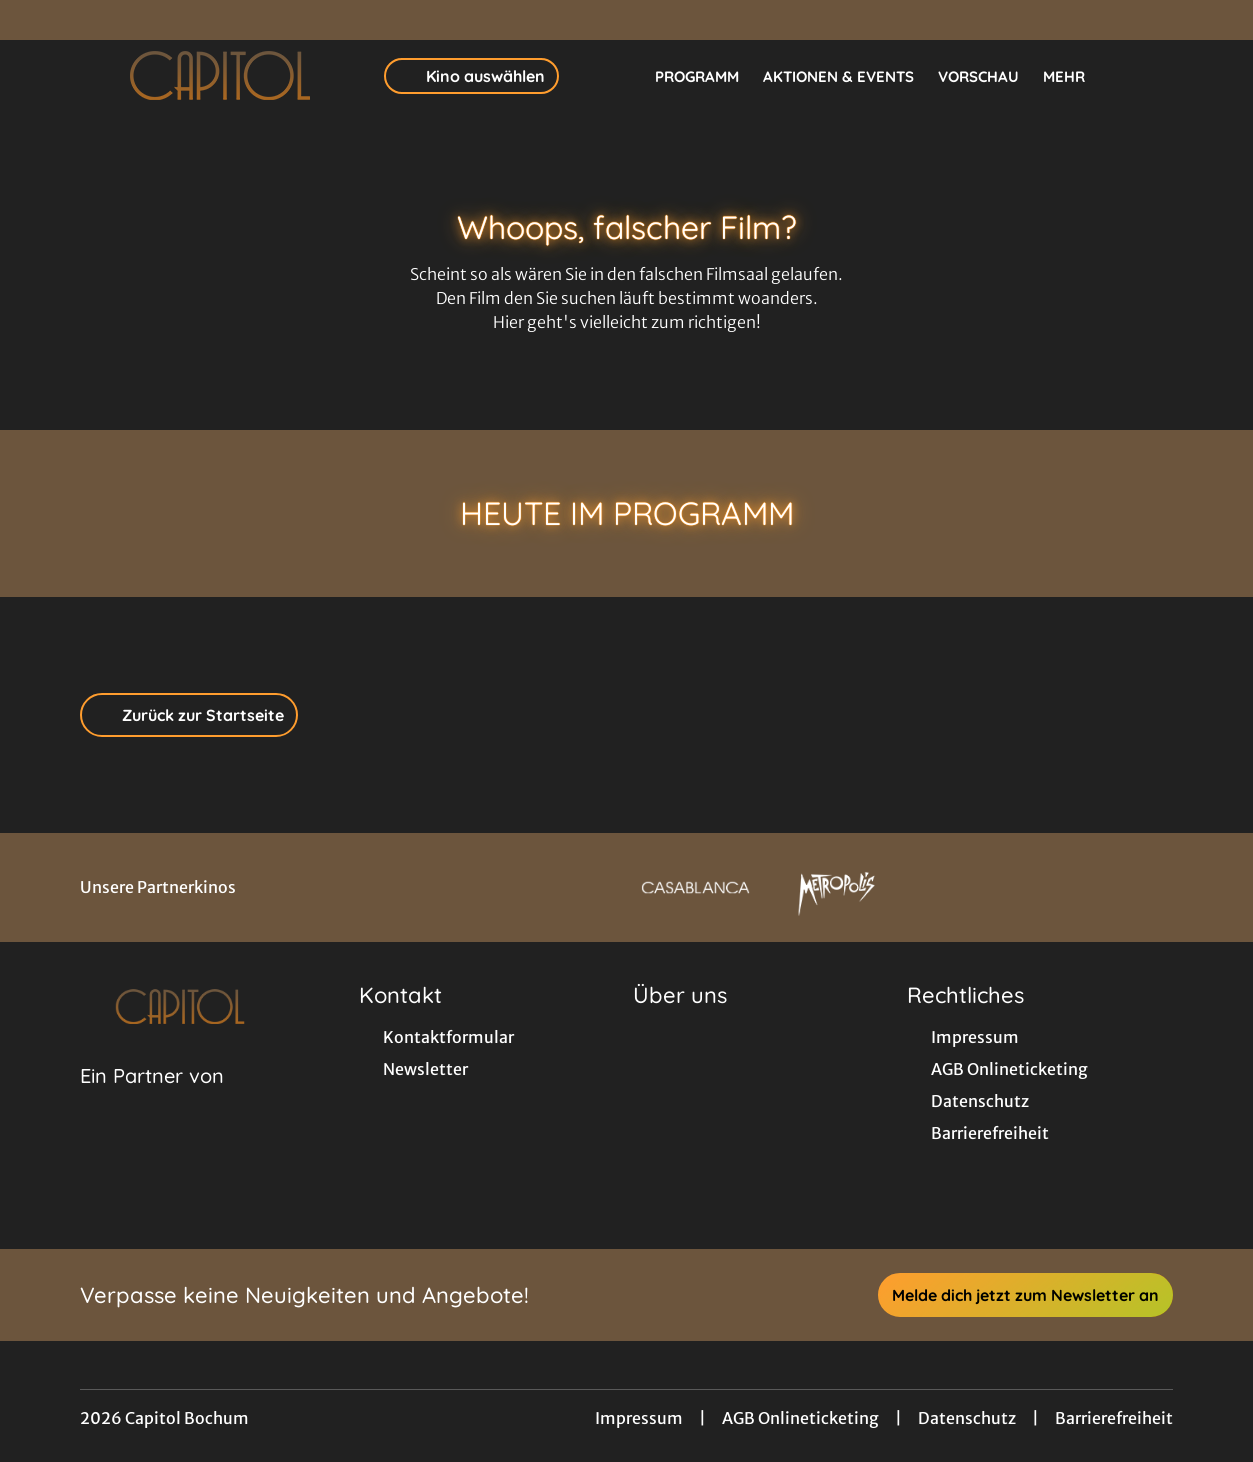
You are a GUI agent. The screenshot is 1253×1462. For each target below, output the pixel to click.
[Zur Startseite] (220, 76)
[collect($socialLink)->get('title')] (36, 20)
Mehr (1076, 77)
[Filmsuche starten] (1153, 76)
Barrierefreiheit (1114, 1418)
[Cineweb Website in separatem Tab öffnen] (152, 1101)
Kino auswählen (471, 76)
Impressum (639, 1418)
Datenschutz (967, 1418)
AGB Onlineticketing (800, 1418)
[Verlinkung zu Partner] (695, 887)
